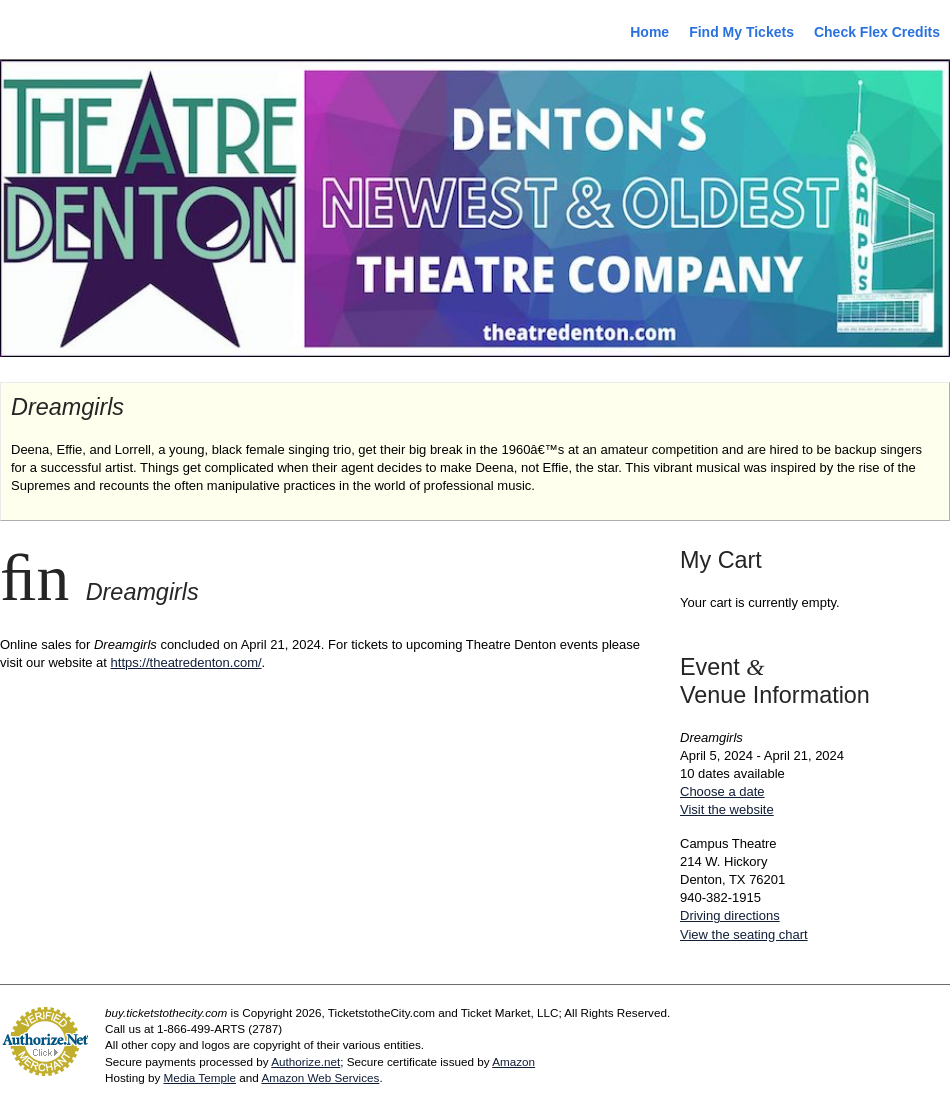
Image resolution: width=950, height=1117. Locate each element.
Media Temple (199, 1077)
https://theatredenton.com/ (186, 662)
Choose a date (722, 791)
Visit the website (727, 809)
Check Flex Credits (877, 32)
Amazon (513, 1061)
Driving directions (730, 915)
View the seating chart (744, 934)
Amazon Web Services (320, 1077)
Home (649, 32)
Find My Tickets (741, 32)
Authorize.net (305, 1061)
